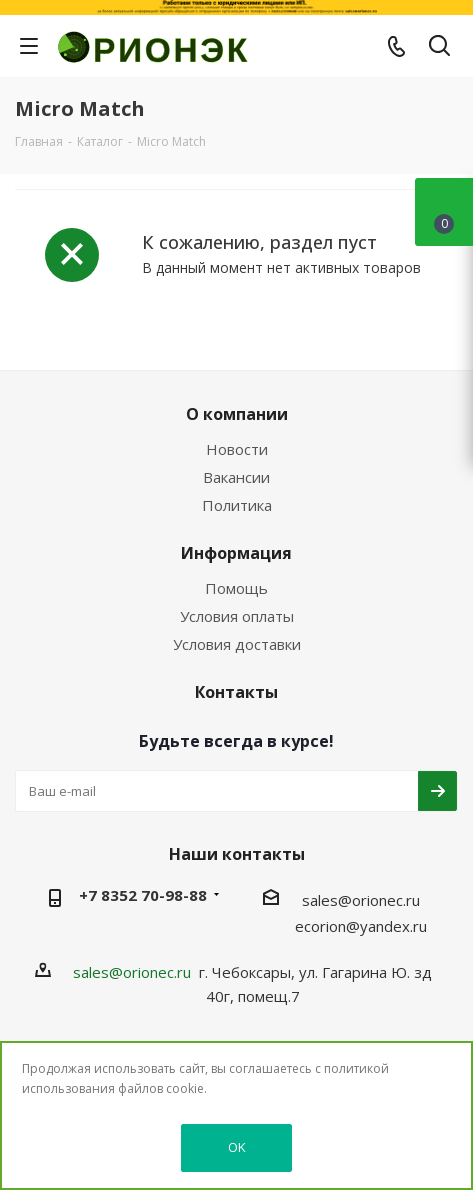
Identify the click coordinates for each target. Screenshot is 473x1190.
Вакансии (236, 477)
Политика (237, 505)
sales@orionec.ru (361, 900)
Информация (236, 553)
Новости (237, 449)
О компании (237, 414)
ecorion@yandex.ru (361, 926)
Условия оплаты (237, 616)
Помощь (236, 588)
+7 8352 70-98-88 (143, 895)
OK (237, 1147)
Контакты (236, 692)
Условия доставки (237, 644)
